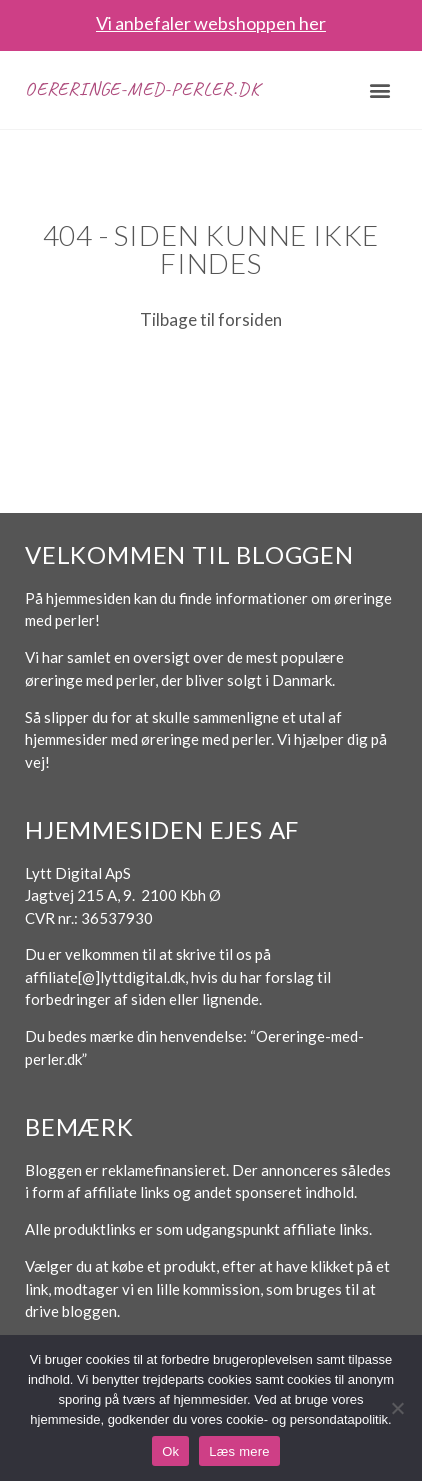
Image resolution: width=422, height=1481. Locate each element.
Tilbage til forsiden (211, 319)
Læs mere (239, 1451)
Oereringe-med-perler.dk (142, 89)
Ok (170, 1451)
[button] (379, 89)
